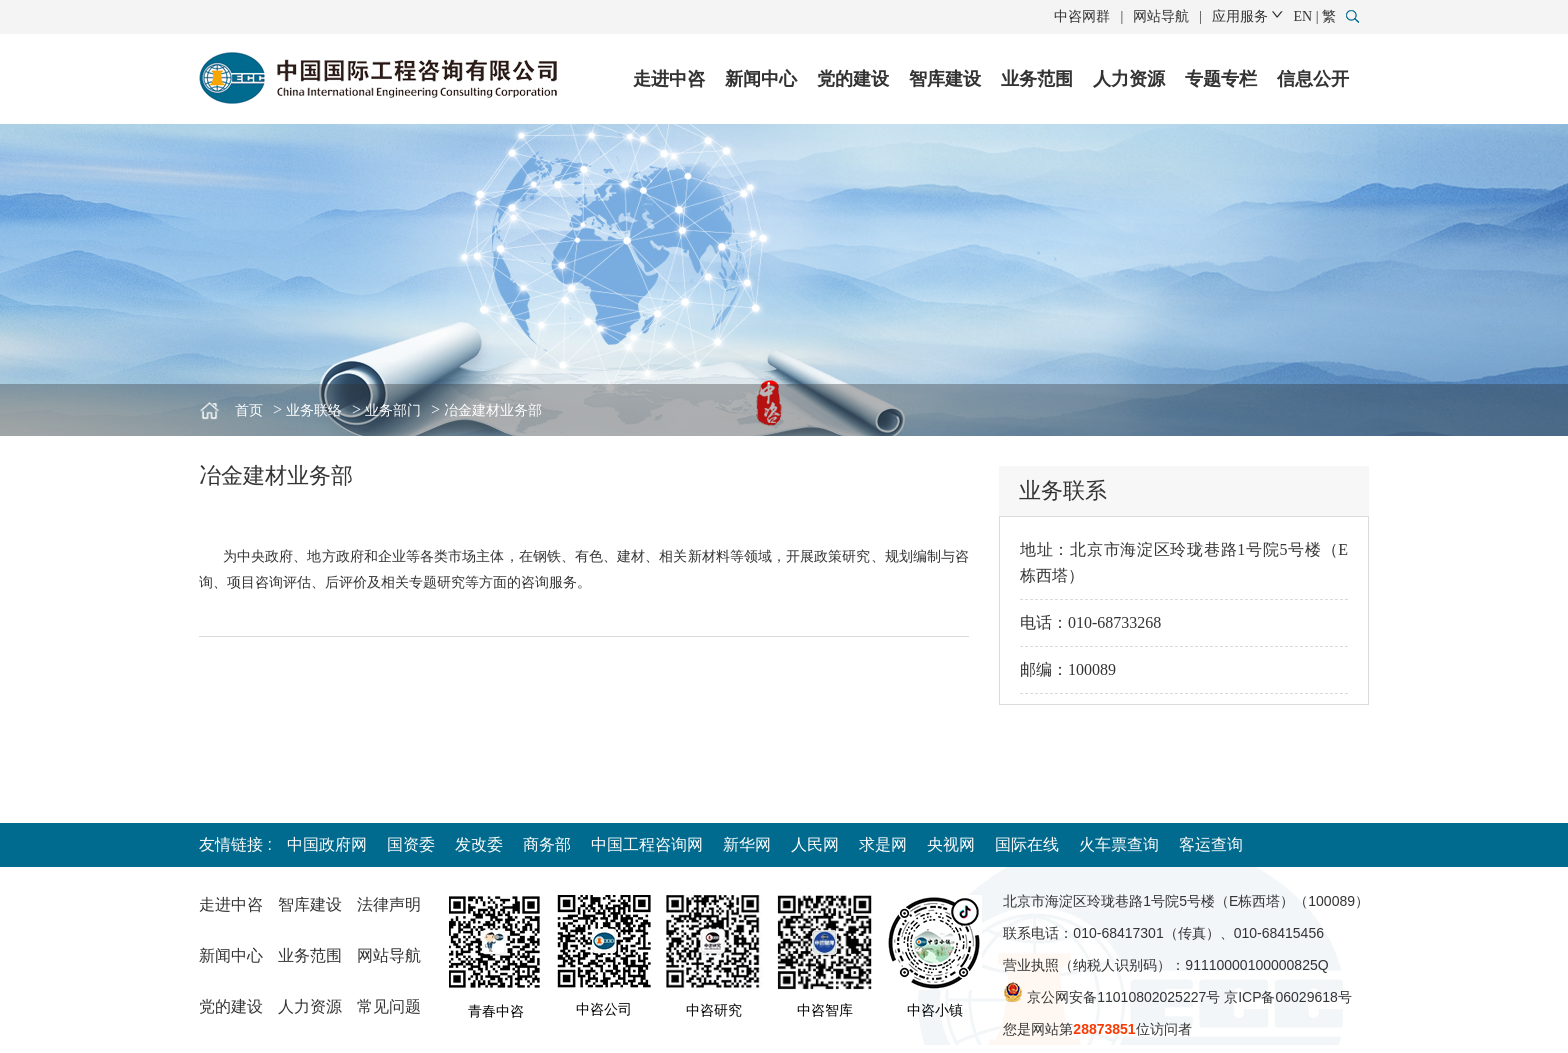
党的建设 (853, 79)
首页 (249, 410)
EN (1303, 16)
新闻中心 (761, 79)
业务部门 (393, 410)
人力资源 (1129, 79)
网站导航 (1161, 16)
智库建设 (945, 79)
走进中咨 (669, 79)
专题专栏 (1221, 79)
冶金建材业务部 (493, 410)
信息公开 (1313, 79)
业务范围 (1037, 79)
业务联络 (314, 410)
